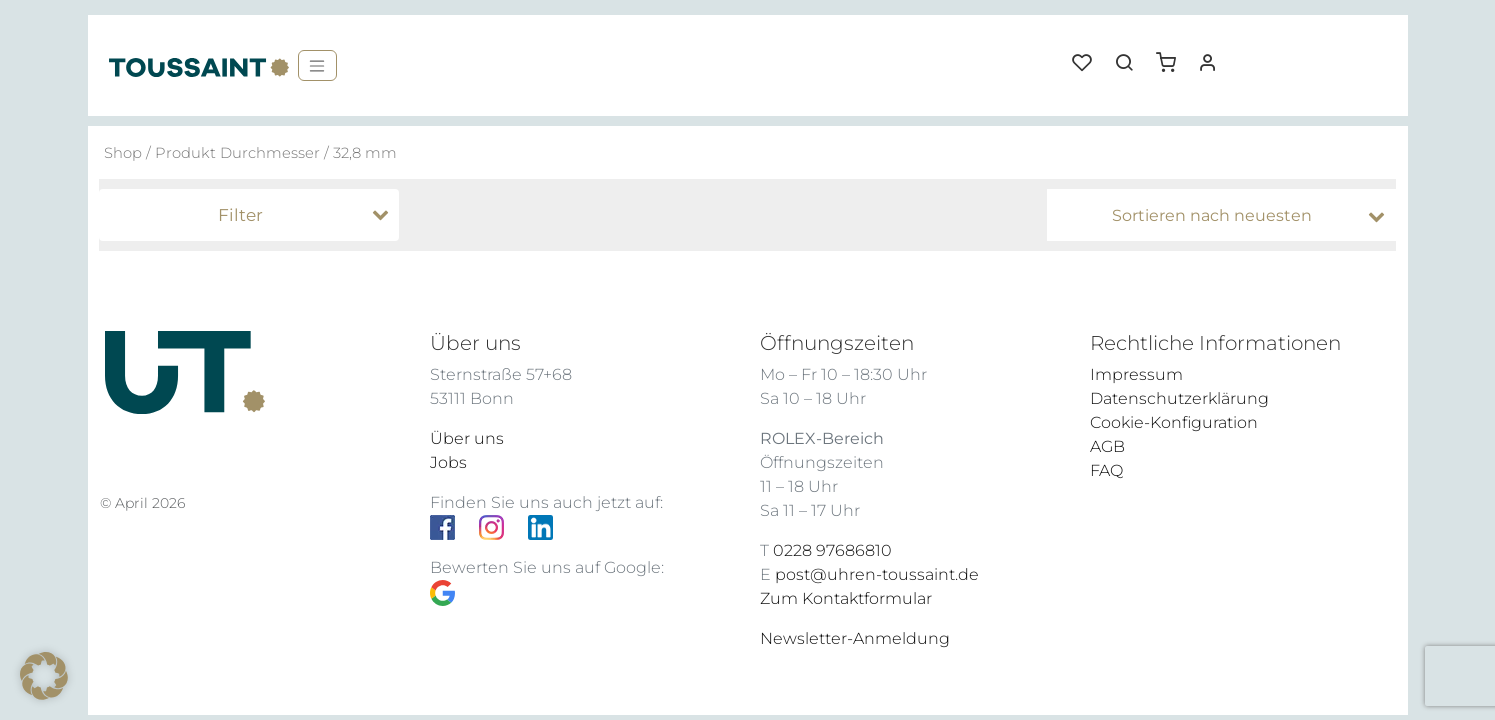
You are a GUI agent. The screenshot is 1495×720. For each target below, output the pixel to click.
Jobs (448, 462)
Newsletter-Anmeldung (855, 638)
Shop (123, 153)
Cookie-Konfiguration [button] (1174, 422)
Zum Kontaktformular (846, 598)
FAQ (1106, 470)
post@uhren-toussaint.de (877, 574)
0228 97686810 (832, 550)
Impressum (1136, 374)
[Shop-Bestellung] (1226, 216)
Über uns (467, 438)
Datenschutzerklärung (1179, 398)
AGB (1107, 446)
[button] (1173, 55)
